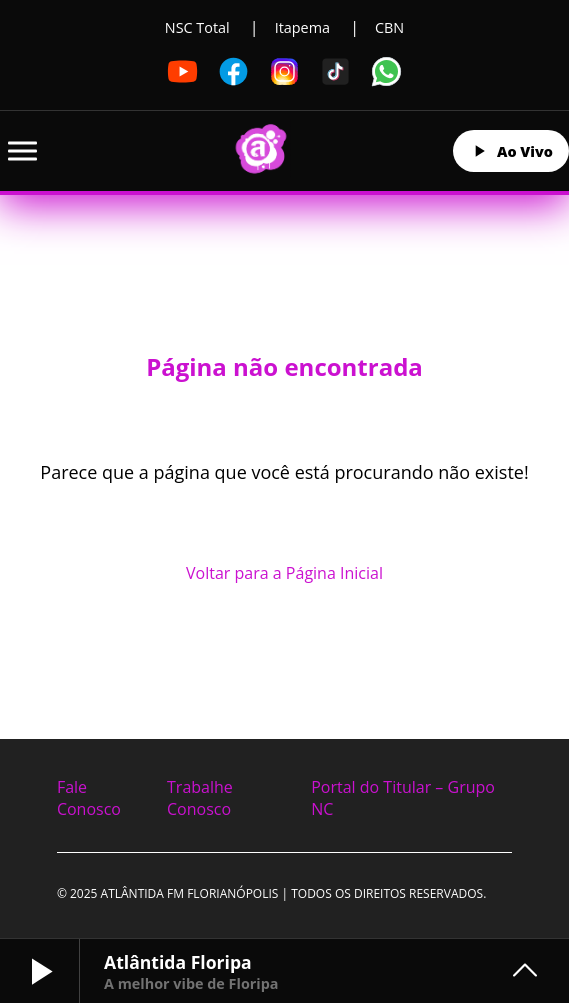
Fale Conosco (89, 798)
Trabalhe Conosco (200, 798)
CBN (389, 27)
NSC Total (197, 27)
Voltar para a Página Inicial (284, 573)
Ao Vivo (511, 151)
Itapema (302, 27)
